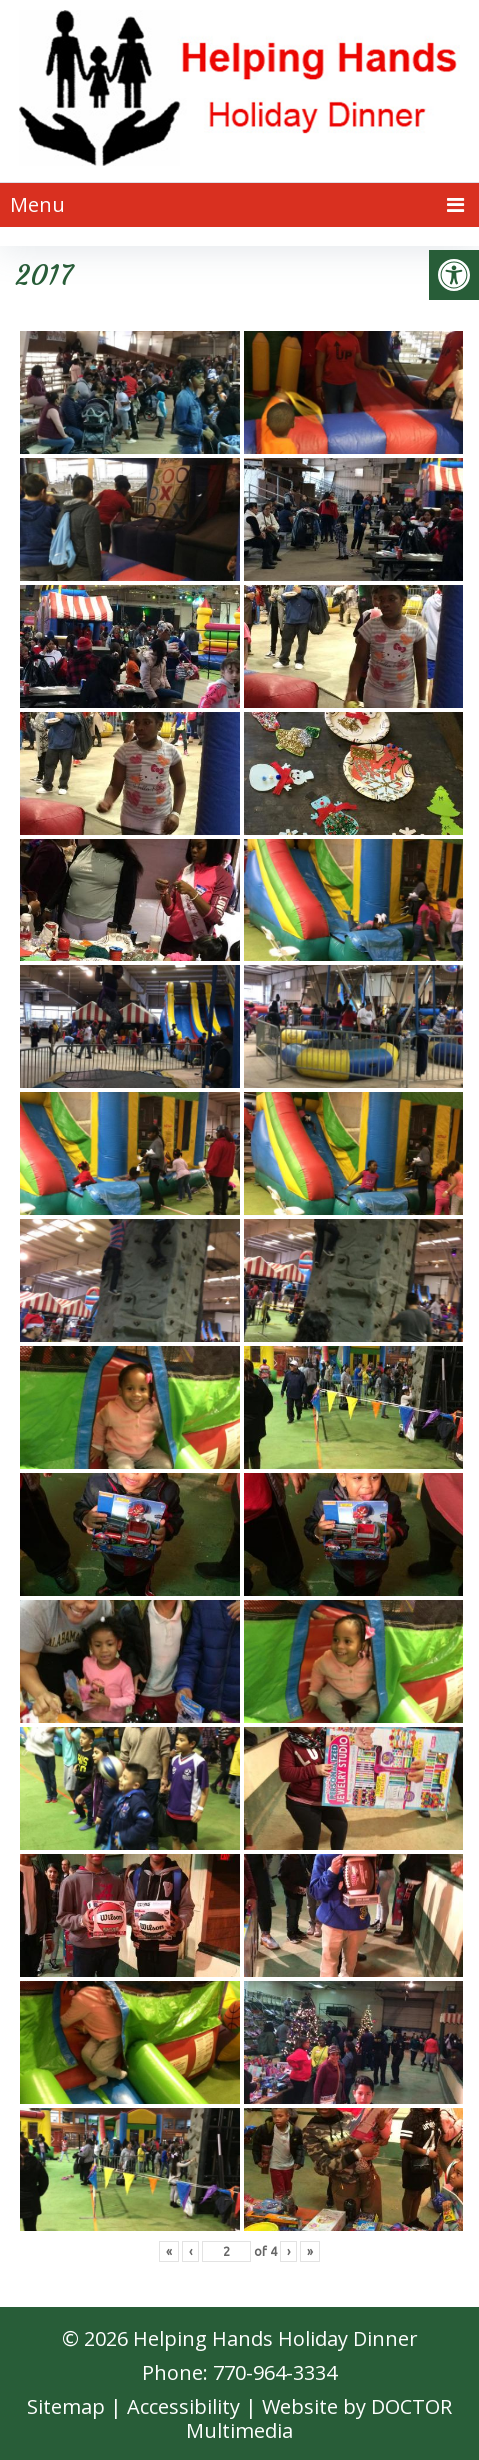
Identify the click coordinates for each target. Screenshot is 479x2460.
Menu (37, 204)
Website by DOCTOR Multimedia (319, 2418)
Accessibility (183, 2406)
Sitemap (66, 2406)
